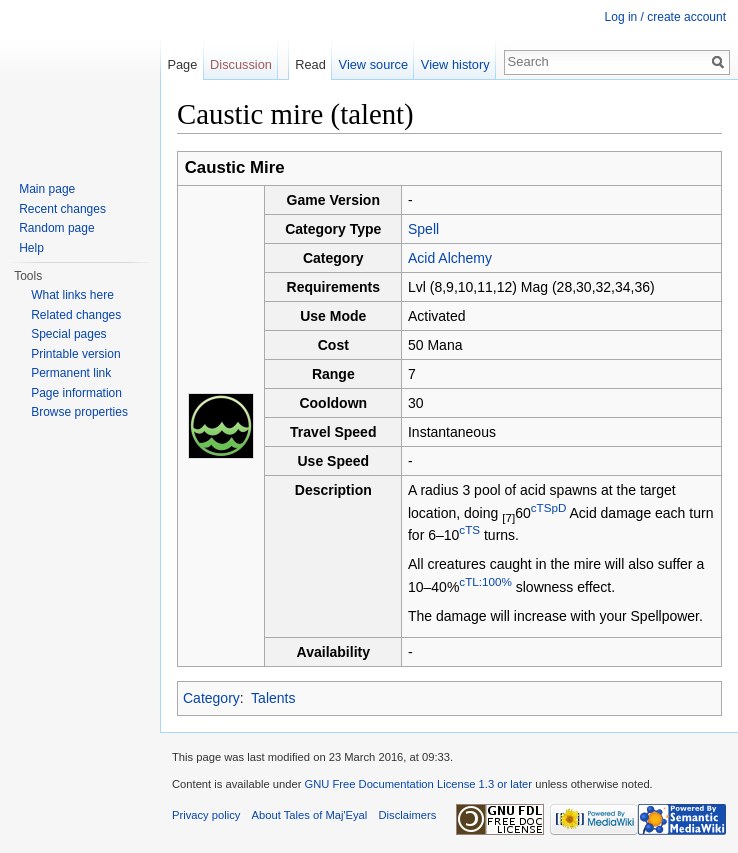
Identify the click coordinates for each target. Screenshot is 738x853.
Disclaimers (408, 815)
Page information (76, 393)
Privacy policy (206, 815)
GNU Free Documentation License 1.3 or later (418, 784)
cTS (469, 529)
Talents (273, 698)
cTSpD (549, 507)
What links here (72, 295)
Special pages (68, 334)
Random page (56, 228)
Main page (47, 189)
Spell (423, 229)
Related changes (76, 315)
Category (211, 698)
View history (455, 64)
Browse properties (79, 412)
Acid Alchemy (450, 258)
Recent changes (62, 209)
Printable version (75, 354)
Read (310, 64)
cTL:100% (485, 581)
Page (182, 64)
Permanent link (71, 373)
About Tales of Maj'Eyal (310, 815)
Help (31, 248)
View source (373, 64)
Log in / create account (665, 17)
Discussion (241, 64)
